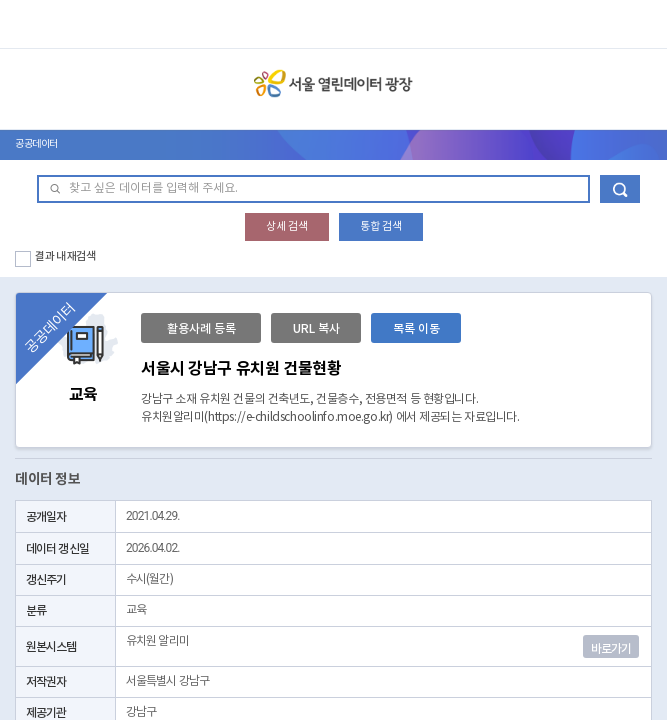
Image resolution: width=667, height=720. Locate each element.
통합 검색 (381, 226)
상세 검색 (287, 226)
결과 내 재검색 (65, 256)
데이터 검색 (620, 189)
